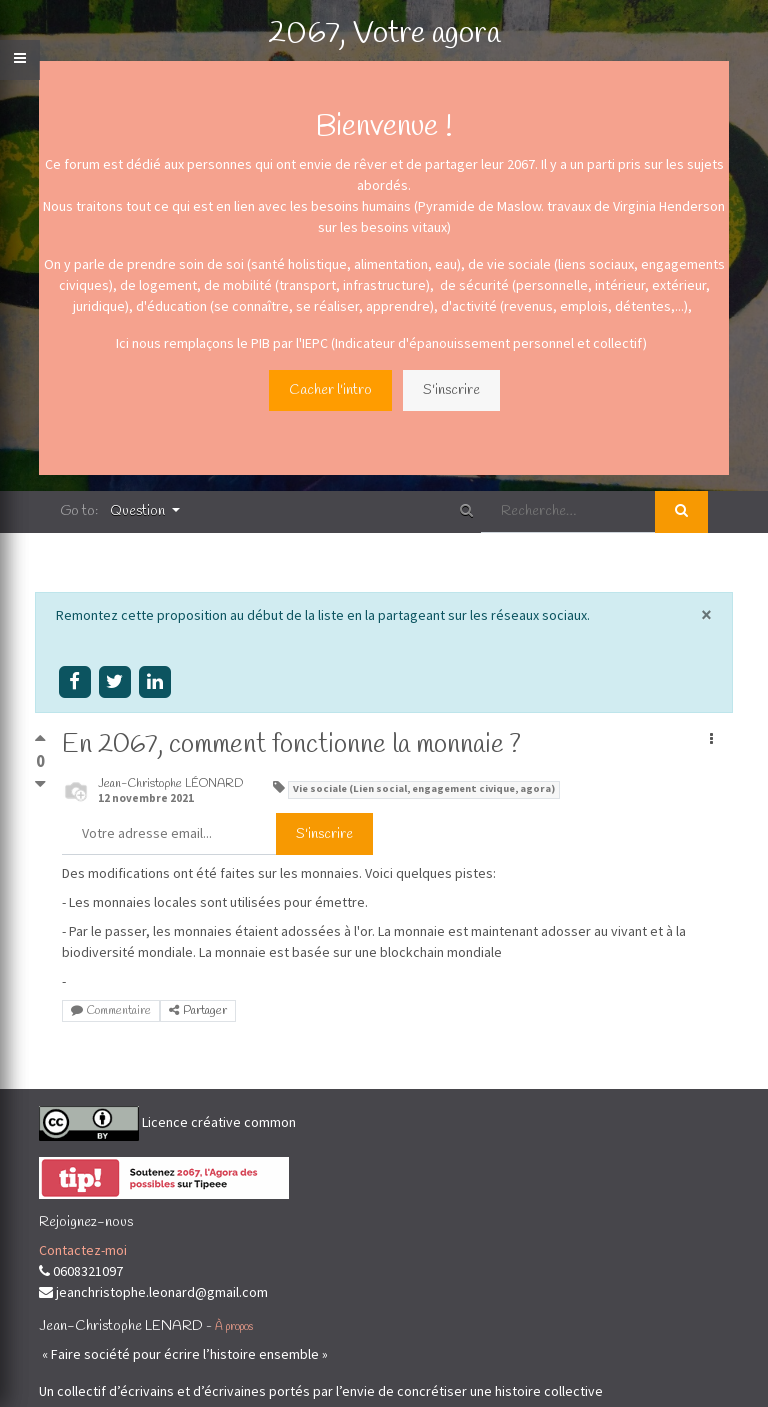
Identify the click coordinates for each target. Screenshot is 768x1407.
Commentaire (111, 1011)
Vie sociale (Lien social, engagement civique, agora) (424, 788)
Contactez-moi (83, 1250)
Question (139, 511)
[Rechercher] (681, 512)
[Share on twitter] (114, 681)
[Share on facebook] (74, 681)
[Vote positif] (40, 742)
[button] (711, 740)
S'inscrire (451, 390)
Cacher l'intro (330, 390)
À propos (234, 1327)
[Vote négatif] (40, 783)
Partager (198, 1011)
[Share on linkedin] (155, 681)
